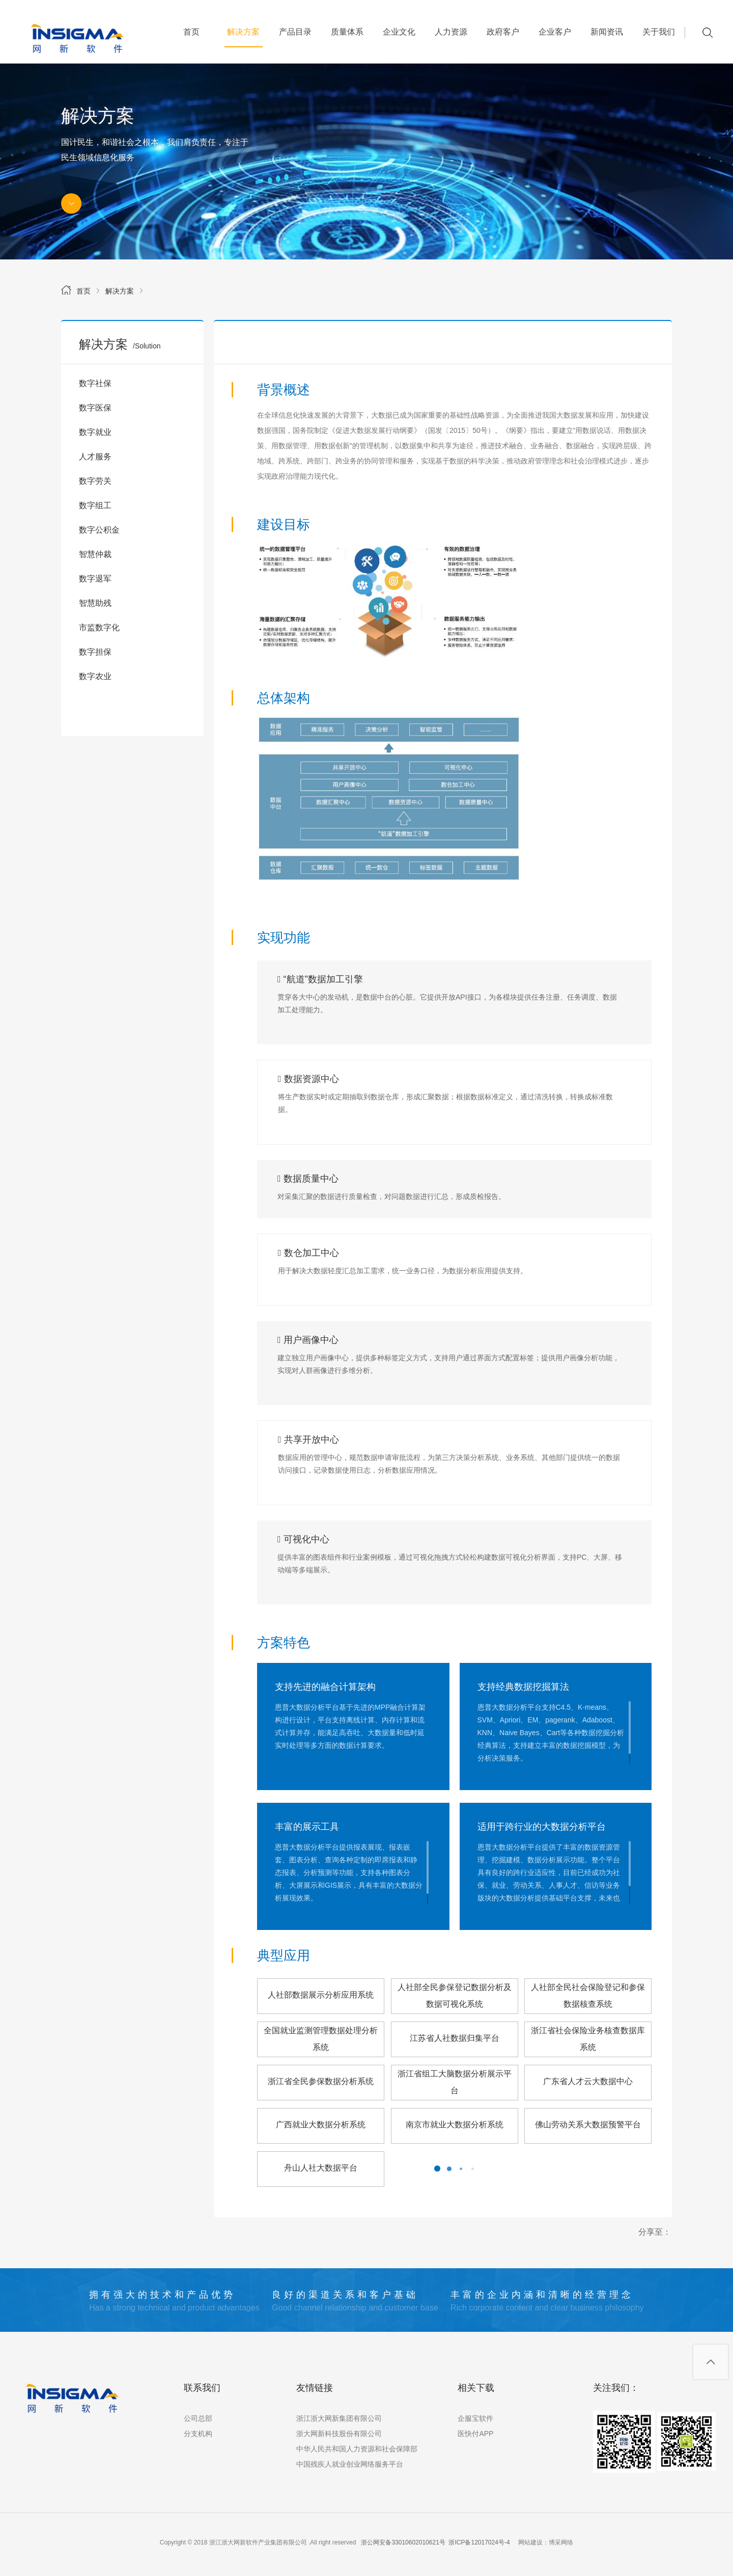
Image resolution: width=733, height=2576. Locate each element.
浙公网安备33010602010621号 (403, 2542)
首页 (191, 31)
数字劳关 (95, 481)
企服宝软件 (475, 2418)
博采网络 (561, 2542)
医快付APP (475, 2433)
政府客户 (503, 31)
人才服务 (95, 456)
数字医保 (95, 407)
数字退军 (95, 578)
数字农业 (95, 676)
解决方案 (243, 37)
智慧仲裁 (95, 554)
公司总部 (198, 2418)
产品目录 (295, 31)
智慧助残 (95, 603)
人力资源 (451, 31)
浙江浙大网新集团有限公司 (339, 2418)
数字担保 (95, 652)
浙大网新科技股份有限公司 (339, 2433)
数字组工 (95, 505)
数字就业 (95, 432)
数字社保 (95, 383)
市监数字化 (99, 627)
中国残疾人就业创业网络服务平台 (349, 2464)
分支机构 (198, 2433)
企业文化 (399, 31)
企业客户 (555, 31)
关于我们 (658, 31)
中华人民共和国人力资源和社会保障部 (356, 2449)
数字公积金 (99, 529)
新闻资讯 (606, 31)
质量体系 (347, 31)
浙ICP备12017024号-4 (479, 2542)
